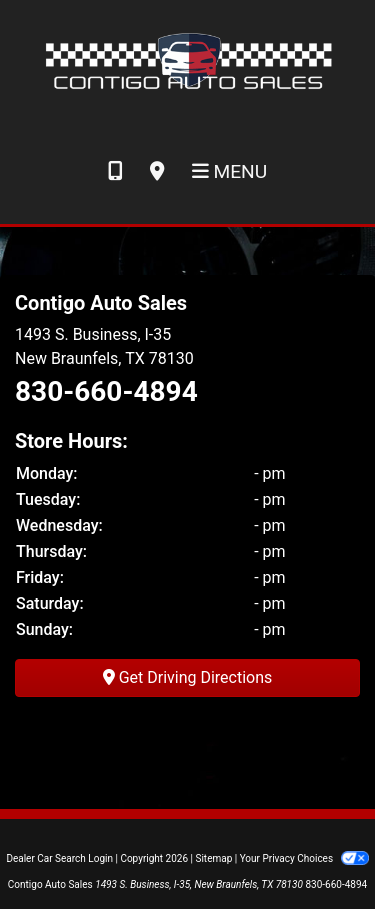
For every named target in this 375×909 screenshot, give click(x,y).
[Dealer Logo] (187, 59)
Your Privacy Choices (304, 858)
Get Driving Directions (188, 677)
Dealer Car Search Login (59, 858)
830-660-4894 (106, 391)
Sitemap (213, 858)
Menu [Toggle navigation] (230, 171)
